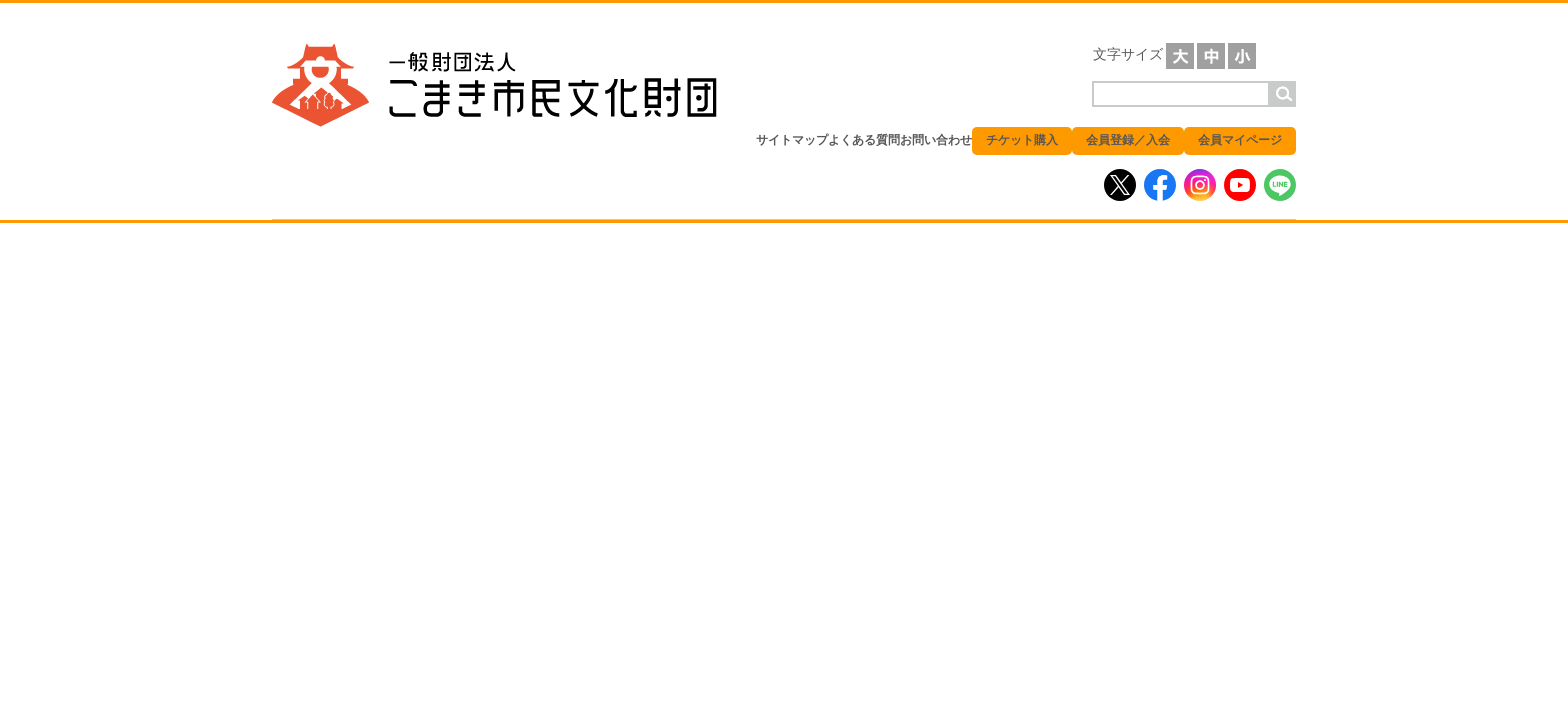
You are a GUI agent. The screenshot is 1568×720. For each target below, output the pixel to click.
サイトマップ (792, 140)
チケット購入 (1022, 140)
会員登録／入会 (1128, 140)
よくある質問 (864, 140)
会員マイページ (1240, 140)
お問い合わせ (936, 140)
